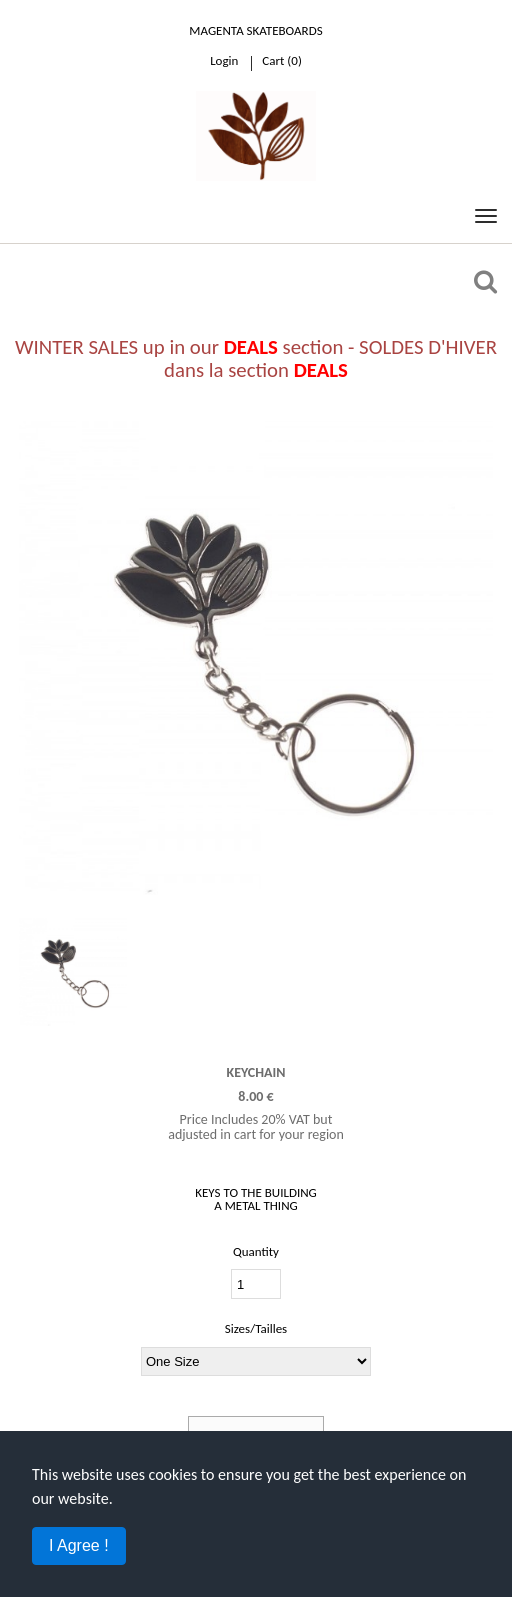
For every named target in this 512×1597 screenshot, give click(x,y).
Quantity (256, 1251)
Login (224, 60)
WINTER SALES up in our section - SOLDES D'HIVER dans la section (256, 358)
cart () (281, 60)
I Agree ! (79, 1545)
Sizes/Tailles (256, 1328)
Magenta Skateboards (255, 30)
